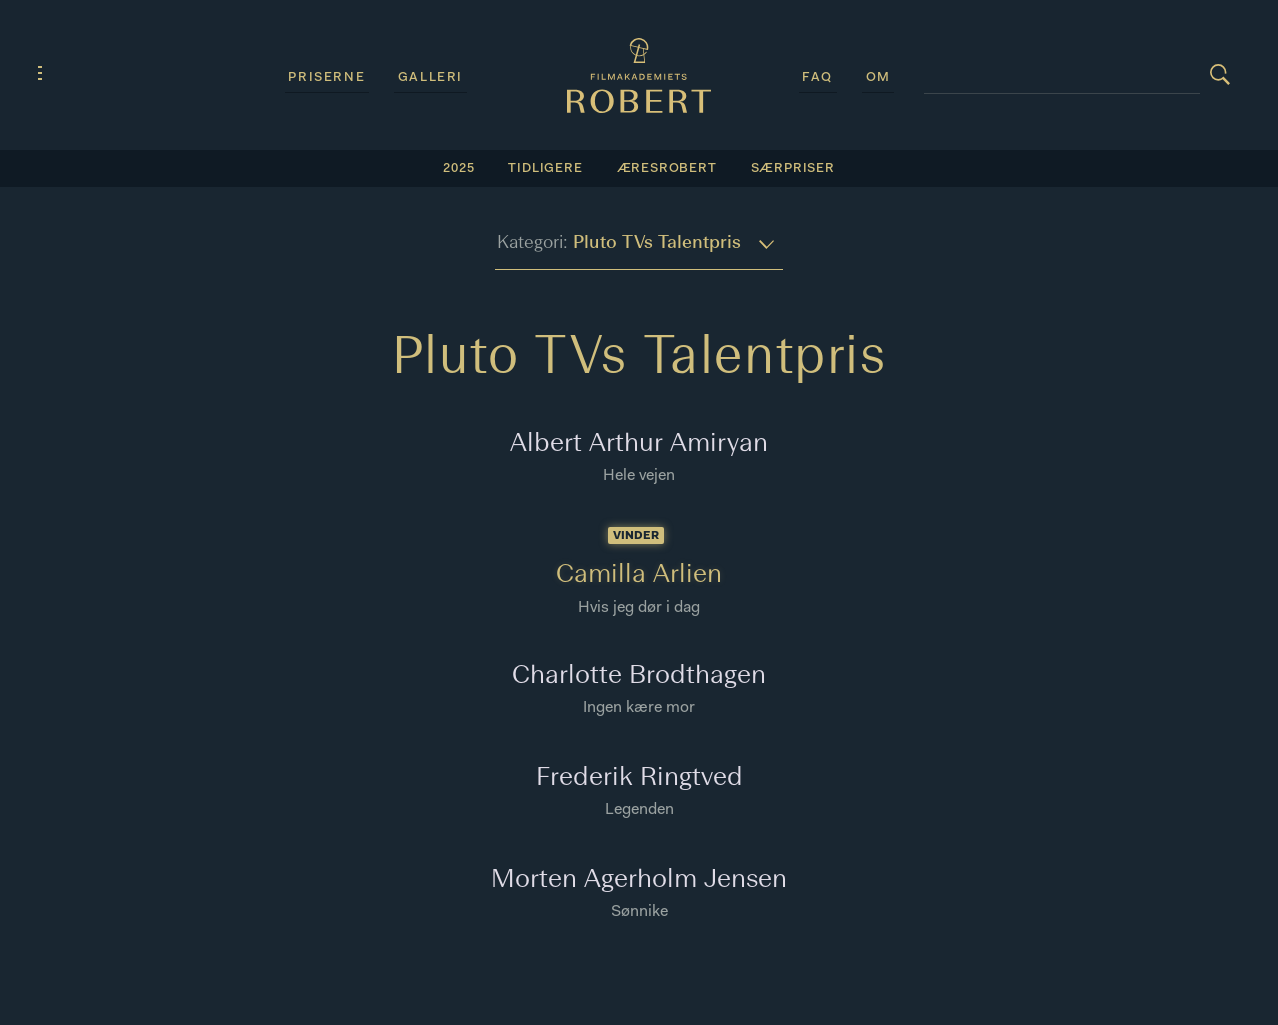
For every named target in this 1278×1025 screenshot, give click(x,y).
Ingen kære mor (639, 708)
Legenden (639, 810)
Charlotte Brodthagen (639, 676)
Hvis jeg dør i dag (639, 608)
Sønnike (639, 912)
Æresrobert (667, 168)
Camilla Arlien (639, 575)
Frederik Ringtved (639, 778)
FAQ (817, 77)
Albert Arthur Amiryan (639, 444)
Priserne (326, 77)
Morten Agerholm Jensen (639, 880)
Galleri (430, 77)
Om (878, 77)
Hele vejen (639, 476)
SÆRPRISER (793, 168)
